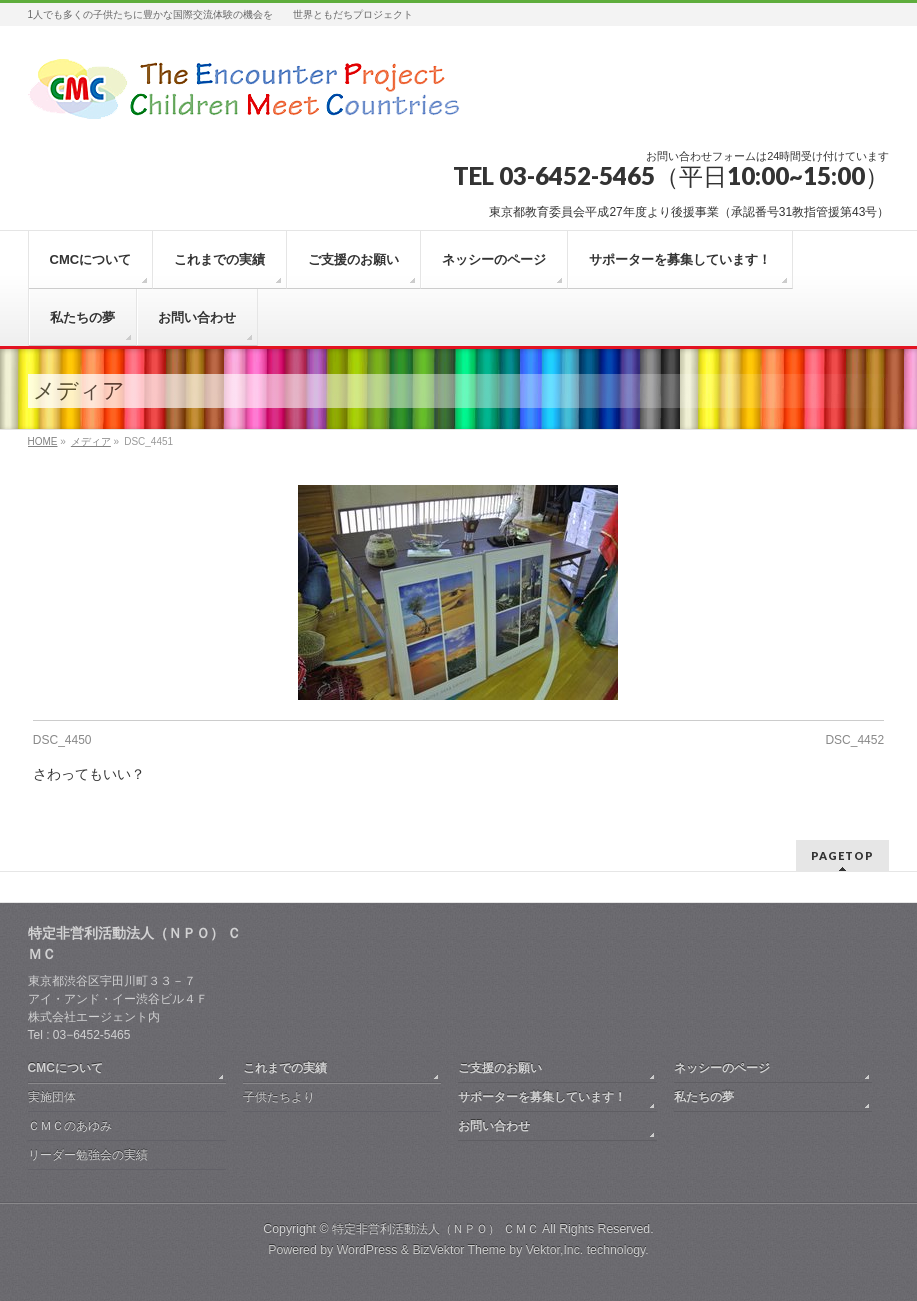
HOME (43, 441)
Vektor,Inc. (555, 1250)
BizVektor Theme (459, 1250)
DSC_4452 (854, 740)
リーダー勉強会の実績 (88, 1155)
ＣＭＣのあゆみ (70, 1126)
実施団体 (52, 1097)
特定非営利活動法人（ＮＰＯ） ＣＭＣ (435, 1229)
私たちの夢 (704, 1097)
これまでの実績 (285, 1068)
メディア (91, 441)
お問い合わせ (494, 1126)
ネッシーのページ (722, 1068)
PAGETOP (842, 855)
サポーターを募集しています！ (542, 1097)
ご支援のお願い (500, 1068)
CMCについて (65, 1068)
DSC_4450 (62, 740)
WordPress (367, 1250)
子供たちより (279, 1097)
